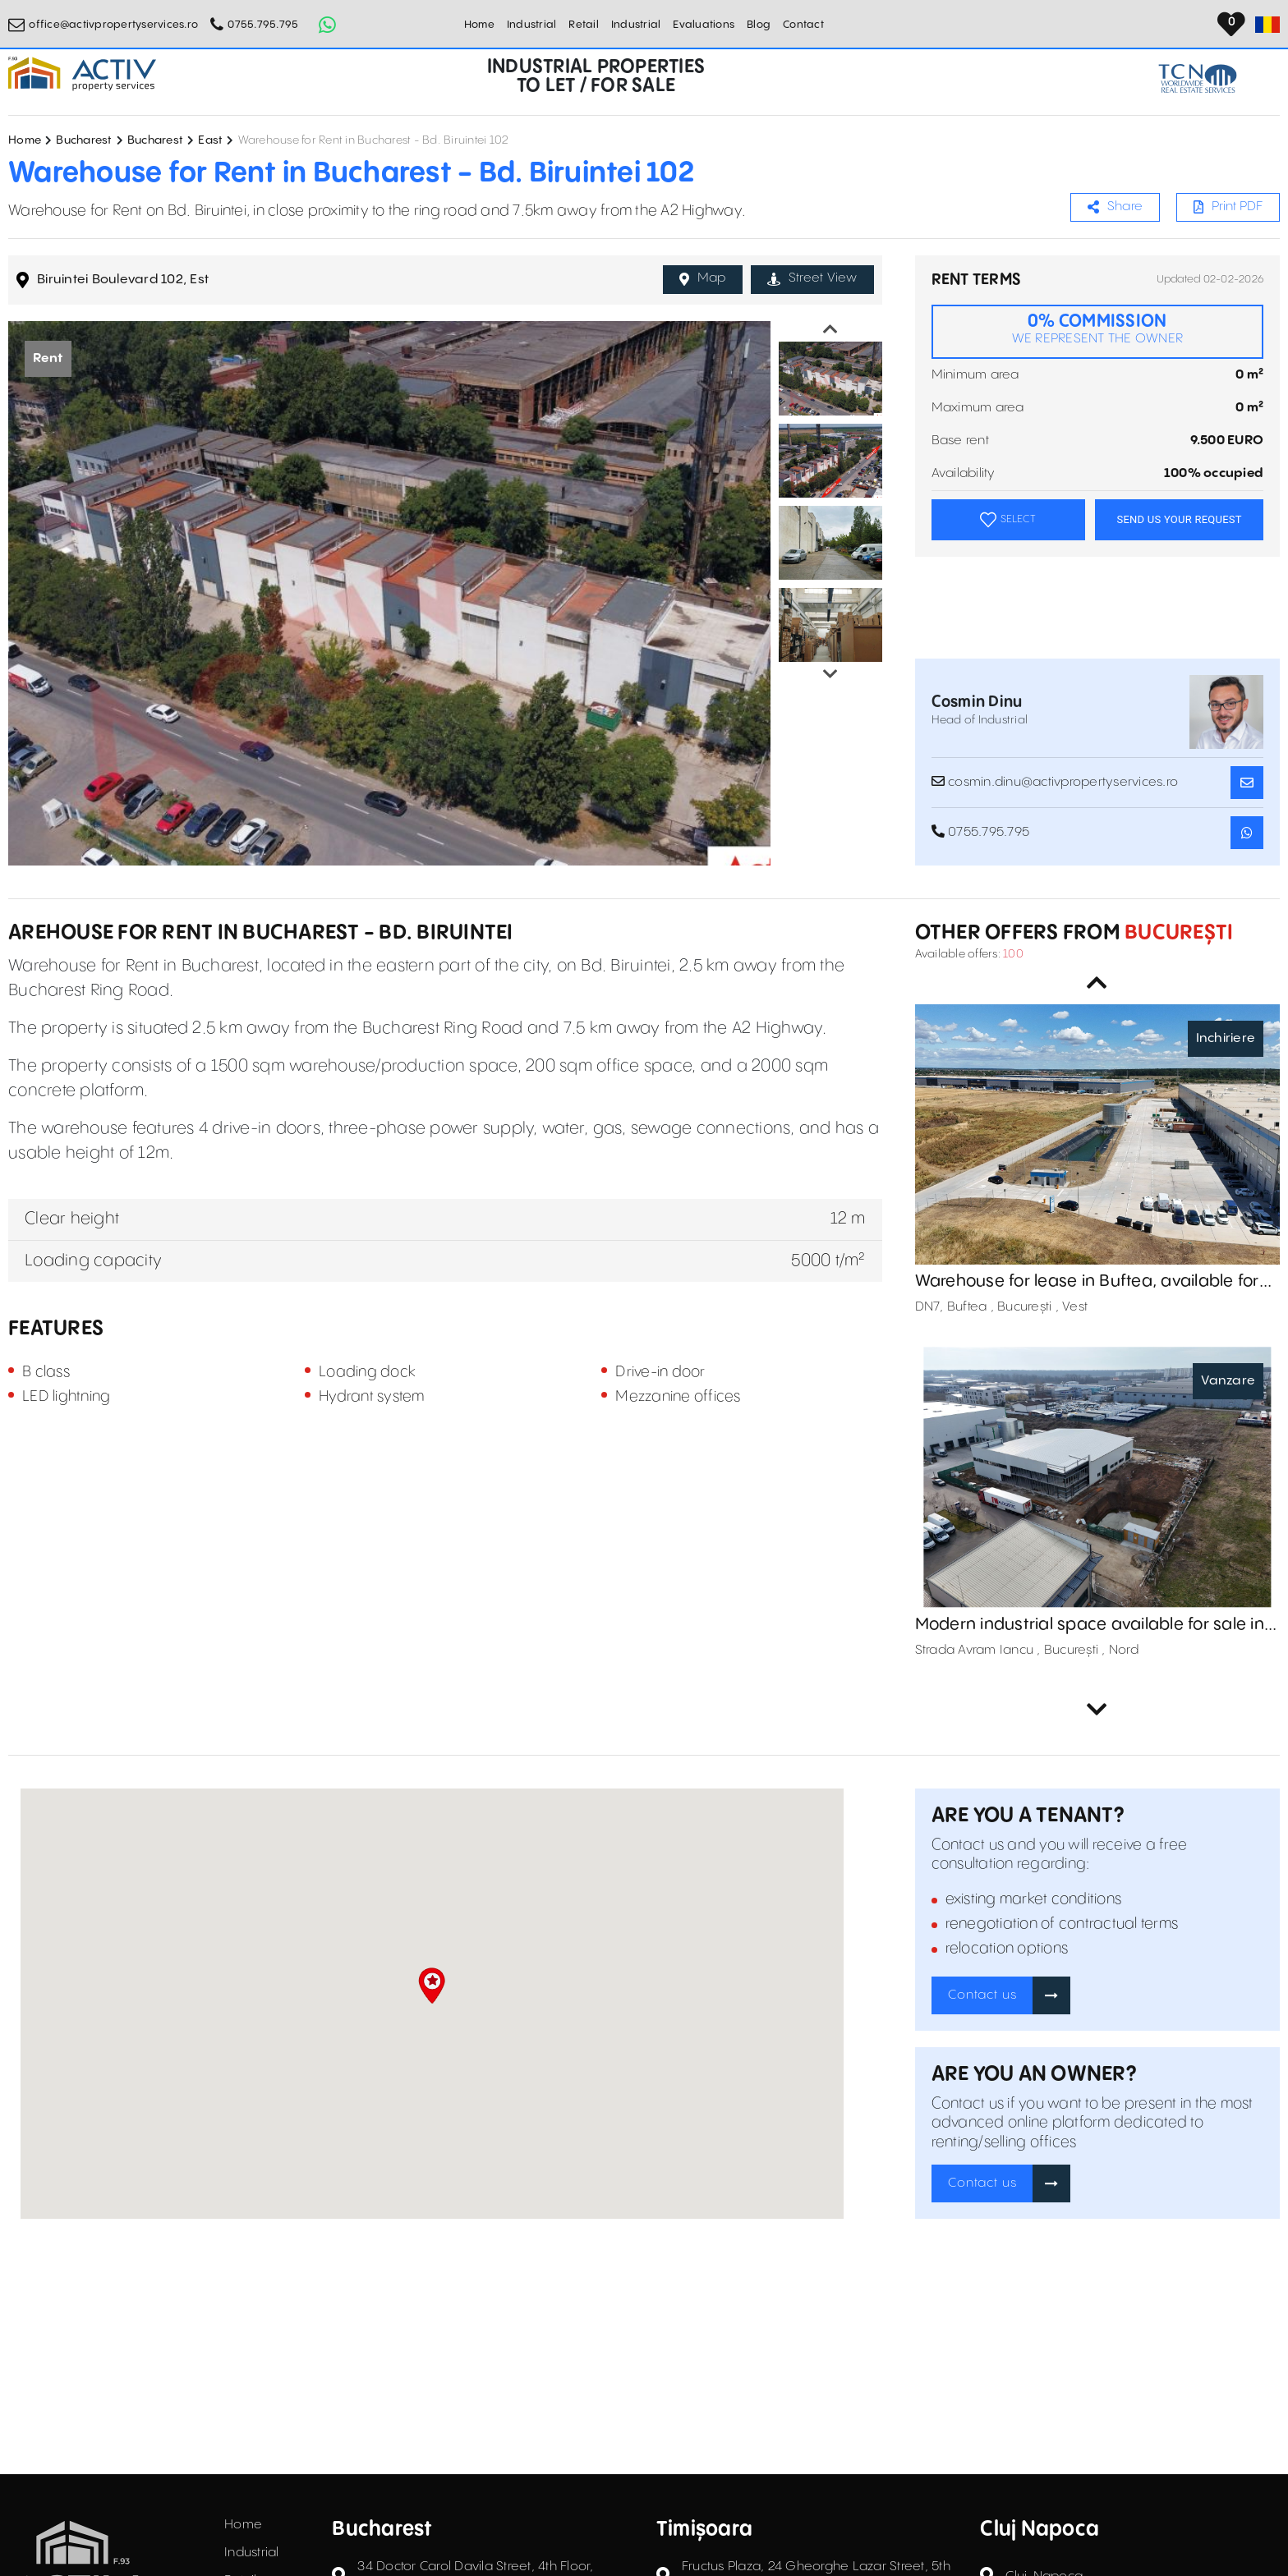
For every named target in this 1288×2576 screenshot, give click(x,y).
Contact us (982, 1995)
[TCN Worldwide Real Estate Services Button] (1197, 78)
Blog (758, 24)
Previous (830, 329)
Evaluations (703, 24)
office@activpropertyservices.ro (113, 24)
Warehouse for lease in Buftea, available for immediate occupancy (1087, 1282)
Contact (803, 24)
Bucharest (84, 140)
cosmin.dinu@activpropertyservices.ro (1055, 781)
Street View (812, 278)
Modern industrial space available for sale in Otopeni (1089, 1625)
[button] (431, 1986)
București (1177, 933)
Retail (583, 24)
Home (479, 24)
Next (830, 674)
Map (702, 278)
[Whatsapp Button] (326, 24)
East (210, 140)
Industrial (532, 24)
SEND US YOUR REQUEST (1178, 519)
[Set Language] (1267, 24)
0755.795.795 (263, 24)
